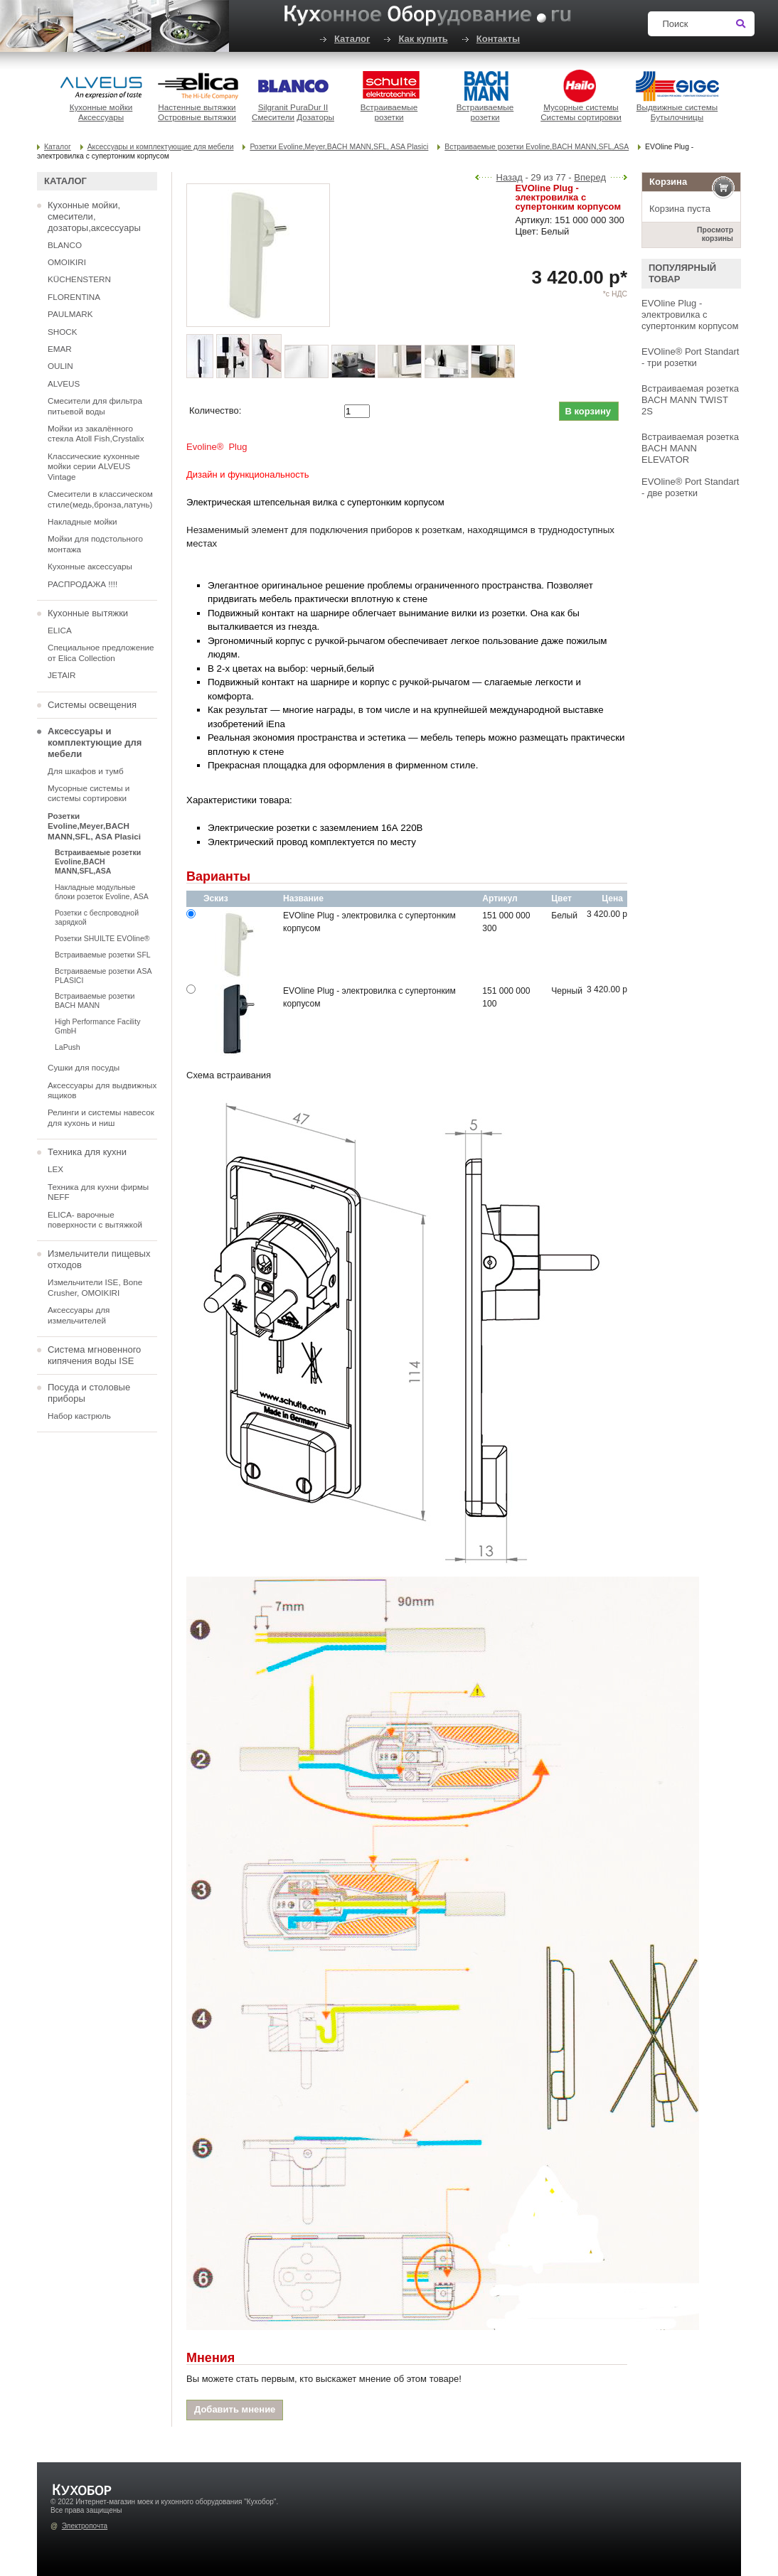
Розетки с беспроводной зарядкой (97, 917)
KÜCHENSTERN (79, 279)
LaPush (67, 1047)
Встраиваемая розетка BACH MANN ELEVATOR (690, 448)
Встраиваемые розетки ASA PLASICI (103, 975)
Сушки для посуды (83, 1067)
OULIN (60, 365)
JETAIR (61, 675)
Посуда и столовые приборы (89, 1393)
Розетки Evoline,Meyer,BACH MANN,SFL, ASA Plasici (339, 147)
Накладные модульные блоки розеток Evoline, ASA (102, 892)
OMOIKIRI (67, 262)
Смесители (273, 117)
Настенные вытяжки (196, 107)
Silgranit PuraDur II (293, 107)
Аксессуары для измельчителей (79, 1314)
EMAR (60, 348)
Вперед (590, 177)
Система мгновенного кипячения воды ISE (94, 1355)
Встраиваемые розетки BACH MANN (94, 1000)
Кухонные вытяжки (88, 613)
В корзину (588, 411)
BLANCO (65, 244)
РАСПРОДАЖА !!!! (82, 584)
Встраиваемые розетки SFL (103, 954)
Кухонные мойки (101, 107)
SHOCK (63, 331)
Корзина (668, 181)
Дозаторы (315, 117)
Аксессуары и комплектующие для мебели (160, 147)
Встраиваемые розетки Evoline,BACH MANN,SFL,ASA (536, 147)
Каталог (352, 38)
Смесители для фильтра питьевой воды (95, 405)
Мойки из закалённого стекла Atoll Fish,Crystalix (96, 433)
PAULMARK (70, 313)
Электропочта (84, 2526)
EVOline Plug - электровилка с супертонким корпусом (689, 314)
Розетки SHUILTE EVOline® (102, 938)
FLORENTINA (74, 296)
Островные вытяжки (197, 117)
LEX (55, 1169)
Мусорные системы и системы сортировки (88, 793)
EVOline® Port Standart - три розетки (690, 357)
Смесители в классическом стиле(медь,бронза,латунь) (100, 498)
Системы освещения (92, 704)
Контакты (498, 38)
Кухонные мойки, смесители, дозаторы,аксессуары (94, 216)
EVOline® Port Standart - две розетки (690, 487)
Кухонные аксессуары (90, 566)
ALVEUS (64, 383)
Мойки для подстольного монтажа (95, 543)
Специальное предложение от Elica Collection (101, 652)
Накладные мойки (82, 521)
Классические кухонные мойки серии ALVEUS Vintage (93, 466)
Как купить (422, 38)
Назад (509, 177)
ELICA (60, 630)
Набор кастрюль (79, 1415)
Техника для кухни (87, 1152)
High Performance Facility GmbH (97, 1026)
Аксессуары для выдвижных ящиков (102, 1090)
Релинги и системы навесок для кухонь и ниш (101, 1117)
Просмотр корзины (715, 234)
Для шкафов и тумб (86, 771)
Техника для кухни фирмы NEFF (98, 1191)
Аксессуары (101, 117)
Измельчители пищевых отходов (99, 1259)
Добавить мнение (234, 2409)
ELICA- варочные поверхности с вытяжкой (95, 1219)
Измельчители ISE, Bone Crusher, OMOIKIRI (95, 1287)
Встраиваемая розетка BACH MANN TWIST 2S (690, 400)
